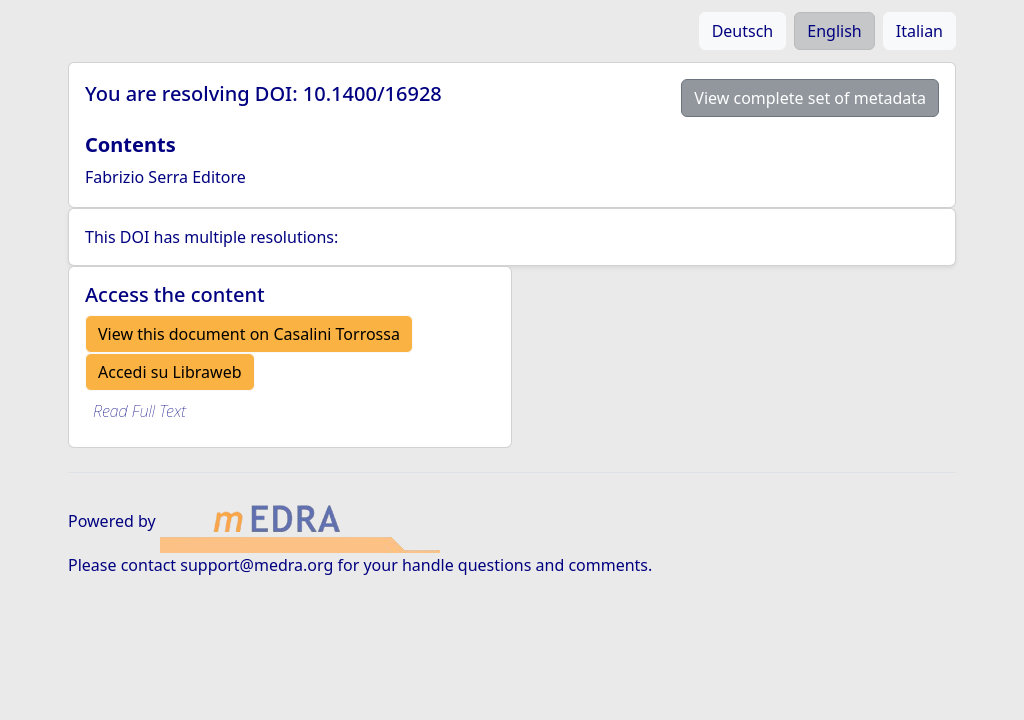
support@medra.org (256, 565)
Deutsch (743, 31)
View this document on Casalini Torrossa (249, 334)
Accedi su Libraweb (170, 372)
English (834, 31)
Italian (919, 31)
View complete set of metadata (810, 98)
